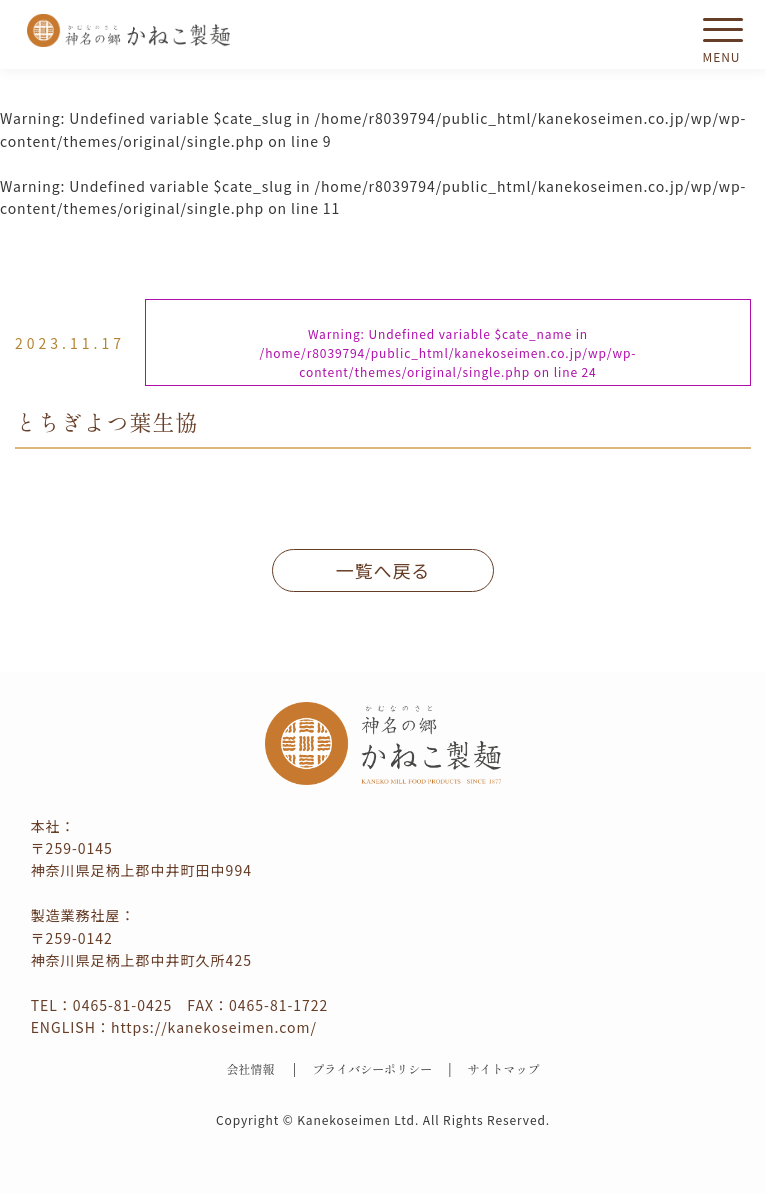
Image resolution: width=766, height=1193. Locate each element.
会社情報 (250, 1068)
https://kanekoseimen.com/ (214, 1027)
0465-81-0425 (122, 1005)
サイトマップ (504, 1068)
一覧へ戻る (383, 570)
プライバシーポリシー (372, 1068)
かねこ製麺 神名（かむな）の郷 (128, 30)
